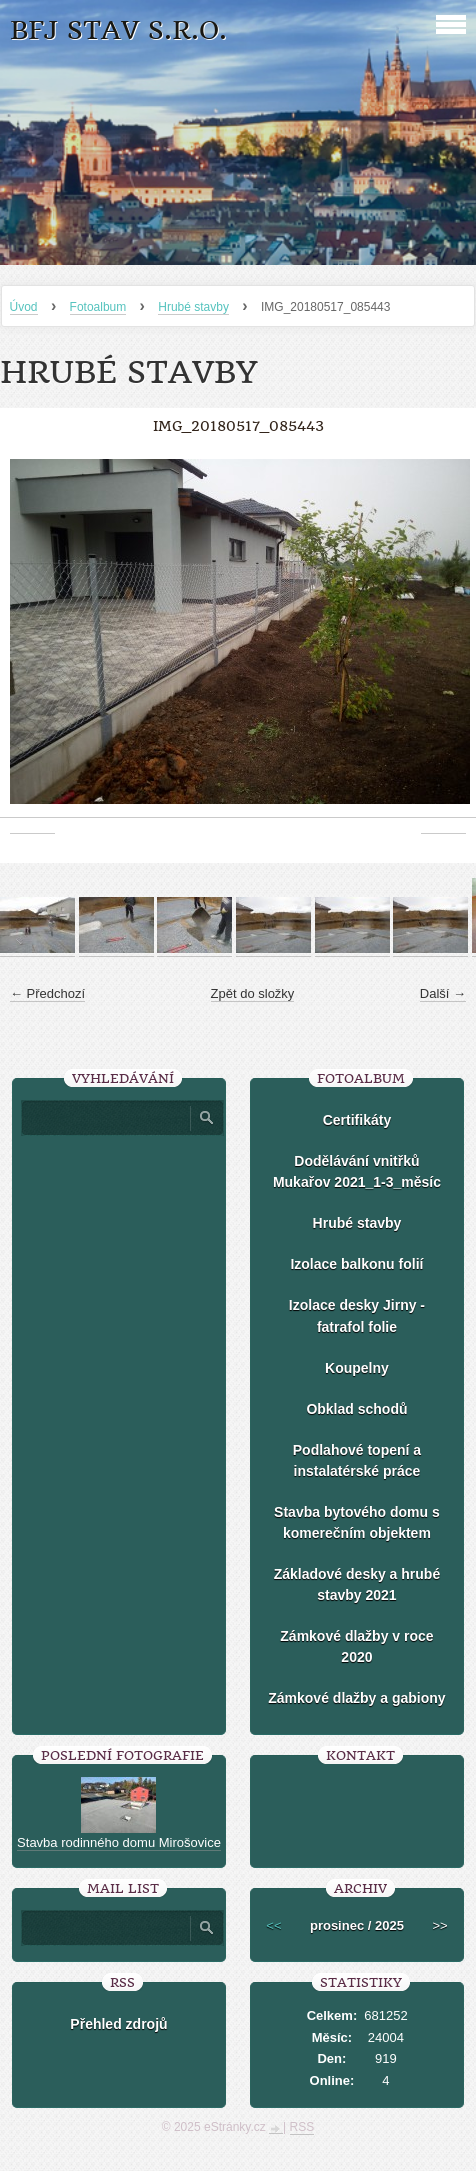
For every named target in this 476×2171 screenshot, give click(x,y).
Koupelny (357, 1368)
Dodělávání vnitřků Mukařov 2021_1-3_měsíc (357, 1171)
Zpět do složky (253, 993)
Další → (443, 993)
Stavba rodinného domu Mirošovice (119, 1842)
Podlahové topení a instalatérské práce (357, 1460)
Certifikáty (357, 1120)
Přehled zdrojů (118, 2024)
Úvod (24, 307)
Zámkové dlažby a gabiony (356, 1698)
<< (273, 1925)
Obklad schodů (356, 1409)
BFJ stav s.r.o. (118, 30)
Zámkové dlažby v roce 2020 (356, 1646)
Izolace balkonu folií (356, 1264)
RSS (302, 2127)
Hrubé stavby (193, 307)
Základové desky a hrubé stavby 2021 (357, 1584)
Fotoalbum (98, 307)
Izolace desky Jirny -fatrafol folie (357, 1315)
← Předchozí (47, 993)
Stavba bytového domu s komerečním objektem (357, 1522)
